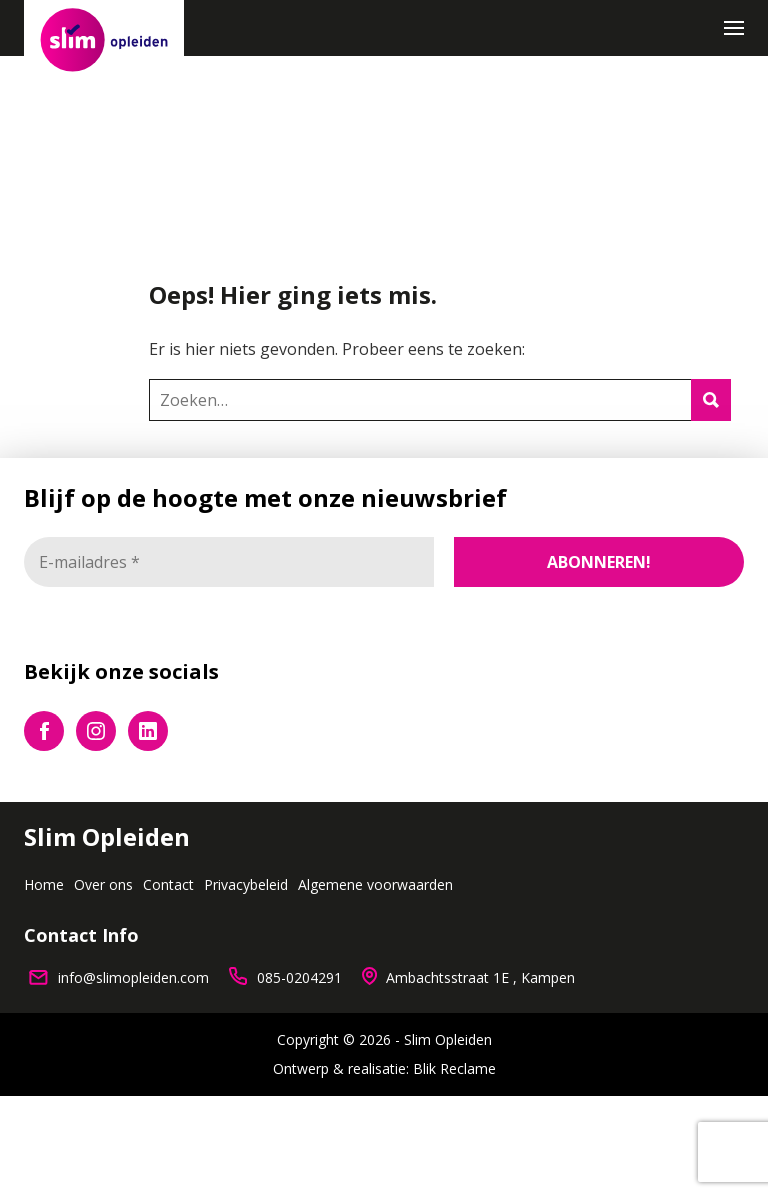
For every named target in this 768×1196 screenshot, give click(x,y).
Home (44, 884)
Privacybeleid (246, 884)
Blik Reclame (454, 1069)
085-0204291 (299, 977)
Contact (168, 884)
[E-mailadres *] (229, 562)
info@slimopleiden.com (133, 977)
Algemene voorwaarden (375, 884)
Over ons (103, 884)
